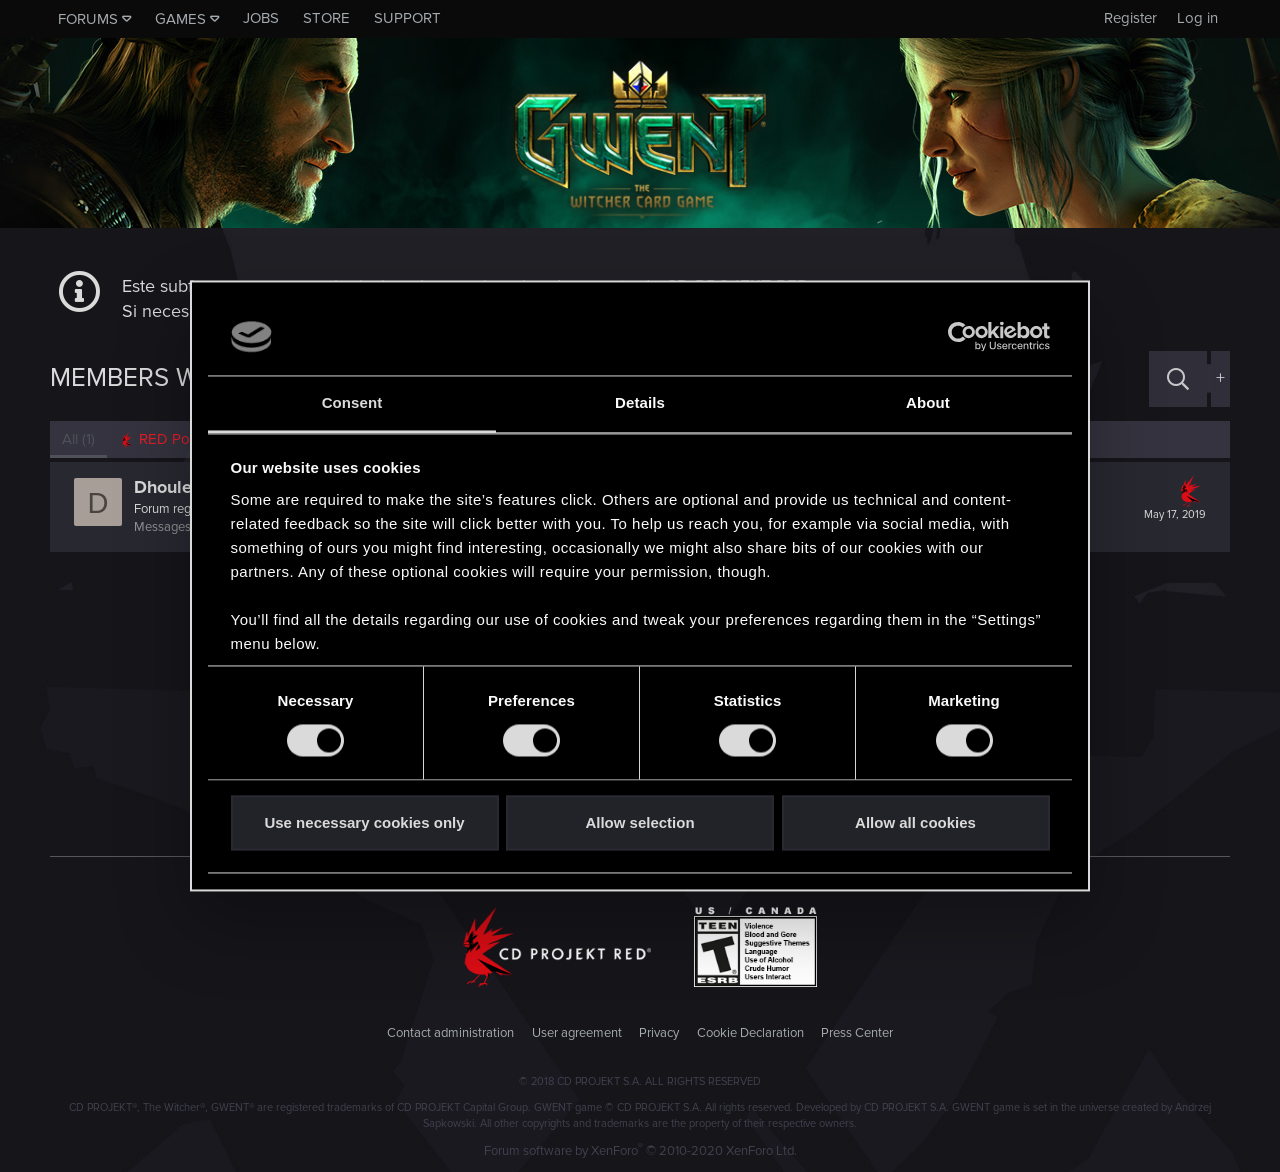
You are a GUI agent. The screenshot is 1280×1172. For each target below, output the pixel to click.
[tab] (170, 439)
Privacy (659, 1033)
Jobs (261, 18)
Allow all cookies (915, 822)
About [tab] (928, 402)
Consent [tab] (352, 402)
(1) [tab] (78, 439)
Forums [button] (88, 19)
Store (326, 18)
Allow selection (639, 822)
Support (407, 18)
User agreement (577, 1033)
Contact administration (450, 1033)
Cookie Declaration (750, 1033)
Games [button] (180, 19)
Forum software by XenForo (640, 1151)
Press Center (857, 1033)
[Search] (1178, 378)
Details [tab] (640, 402)
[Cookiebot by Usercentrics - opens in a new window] (962, 337)
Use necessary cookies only (364, 822)
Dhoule (163, 487)
